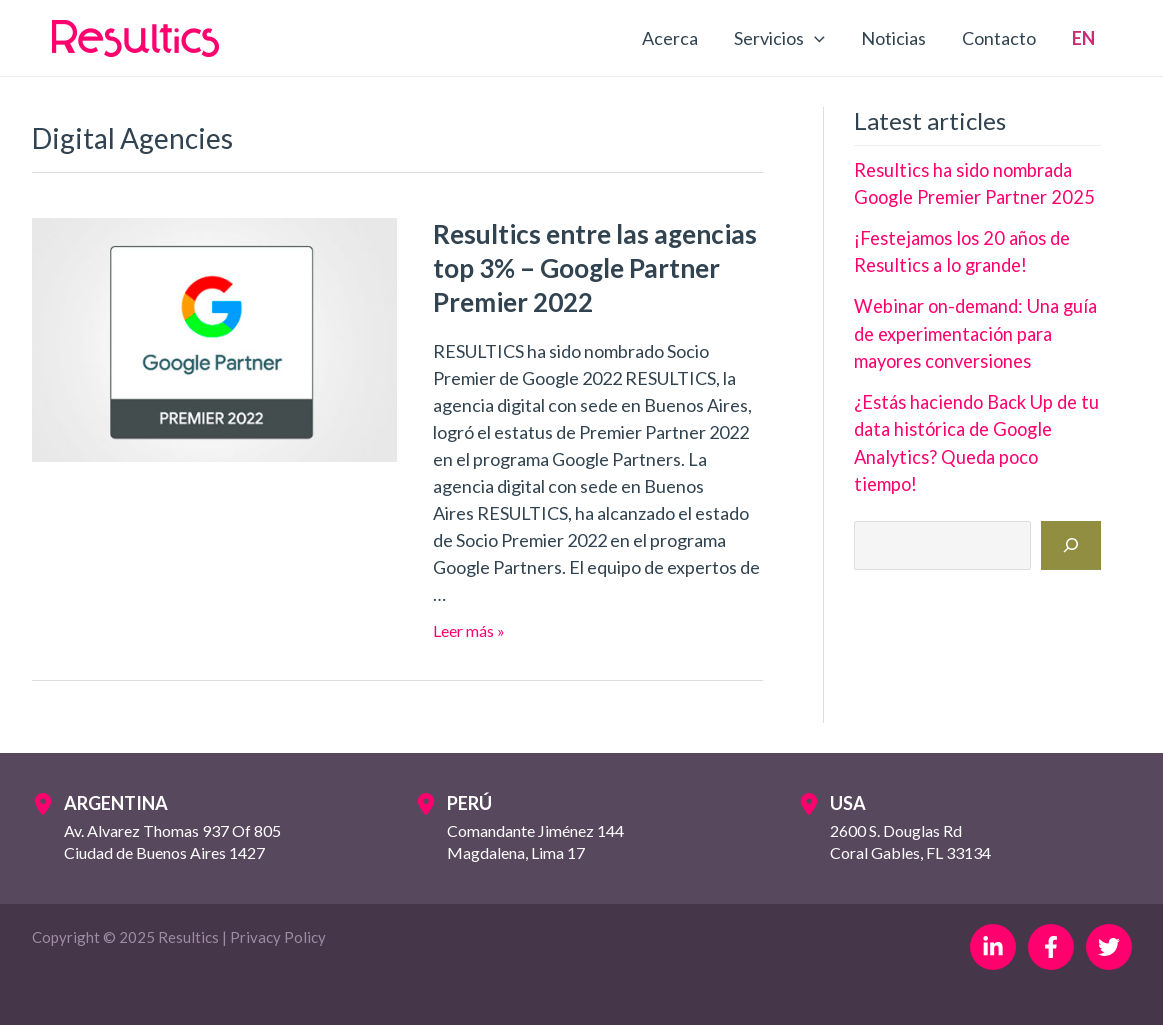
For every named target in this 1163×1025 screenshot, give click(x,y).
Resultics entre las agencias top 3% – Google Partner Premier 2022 (595, 268)
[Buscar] (1071, 514)
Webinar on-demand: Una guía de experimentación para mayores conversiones (971, 332)
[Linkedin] (993, 947)
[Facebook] (1051, 947)
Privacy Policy (278, 937)
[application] (814, 38)
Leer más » (469, 630)
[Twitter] (1109, 947)
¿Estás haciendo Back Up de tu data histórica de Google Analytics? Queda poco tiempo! (975, 426)
